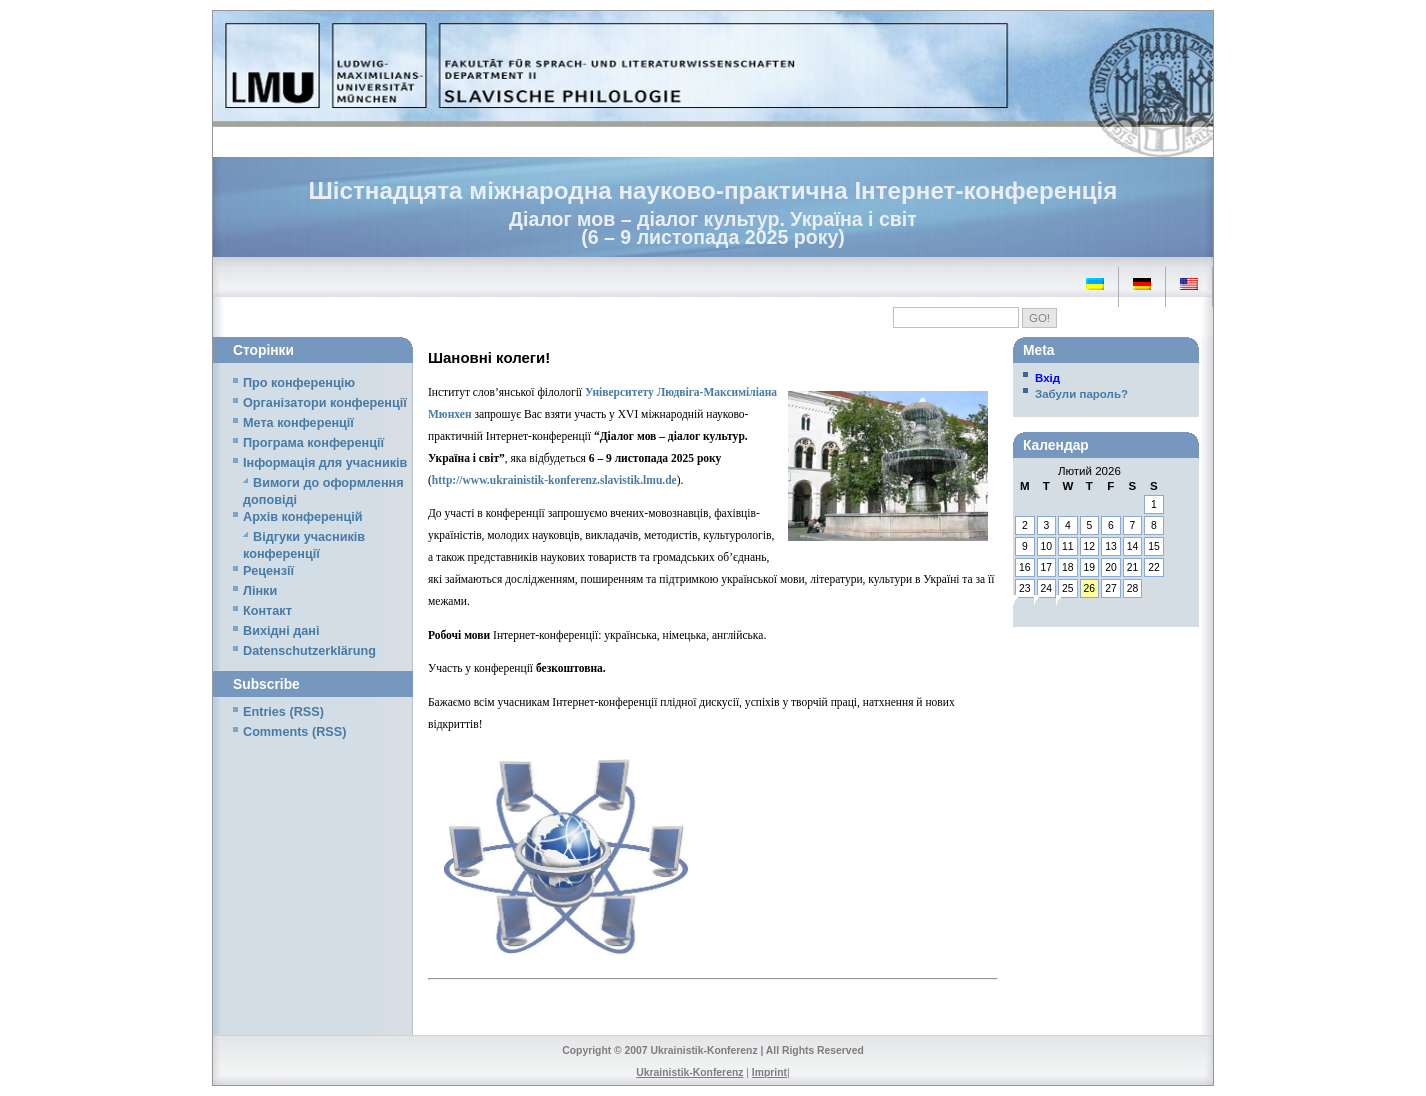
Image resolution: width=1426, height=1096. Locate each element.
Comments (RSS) (294, 732)
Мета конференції (298, 423)
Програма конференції (313, 443)
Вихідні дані (281, 631)
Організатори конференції (325, 403)
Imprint (769, 1072)
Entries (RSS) (283, 712)
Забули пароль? (1081, 394)
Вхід (1047, 378)
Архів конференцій (303, 517)
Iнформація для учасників (325, 463)
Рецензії (268, 571)
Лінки (260, 591)
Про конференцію (299, 383)
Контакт (267, 611)
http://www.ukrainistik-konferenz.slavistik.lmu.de (554, 480)
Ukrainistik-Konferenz (689, 1072)
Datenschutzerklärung (309, 651)
